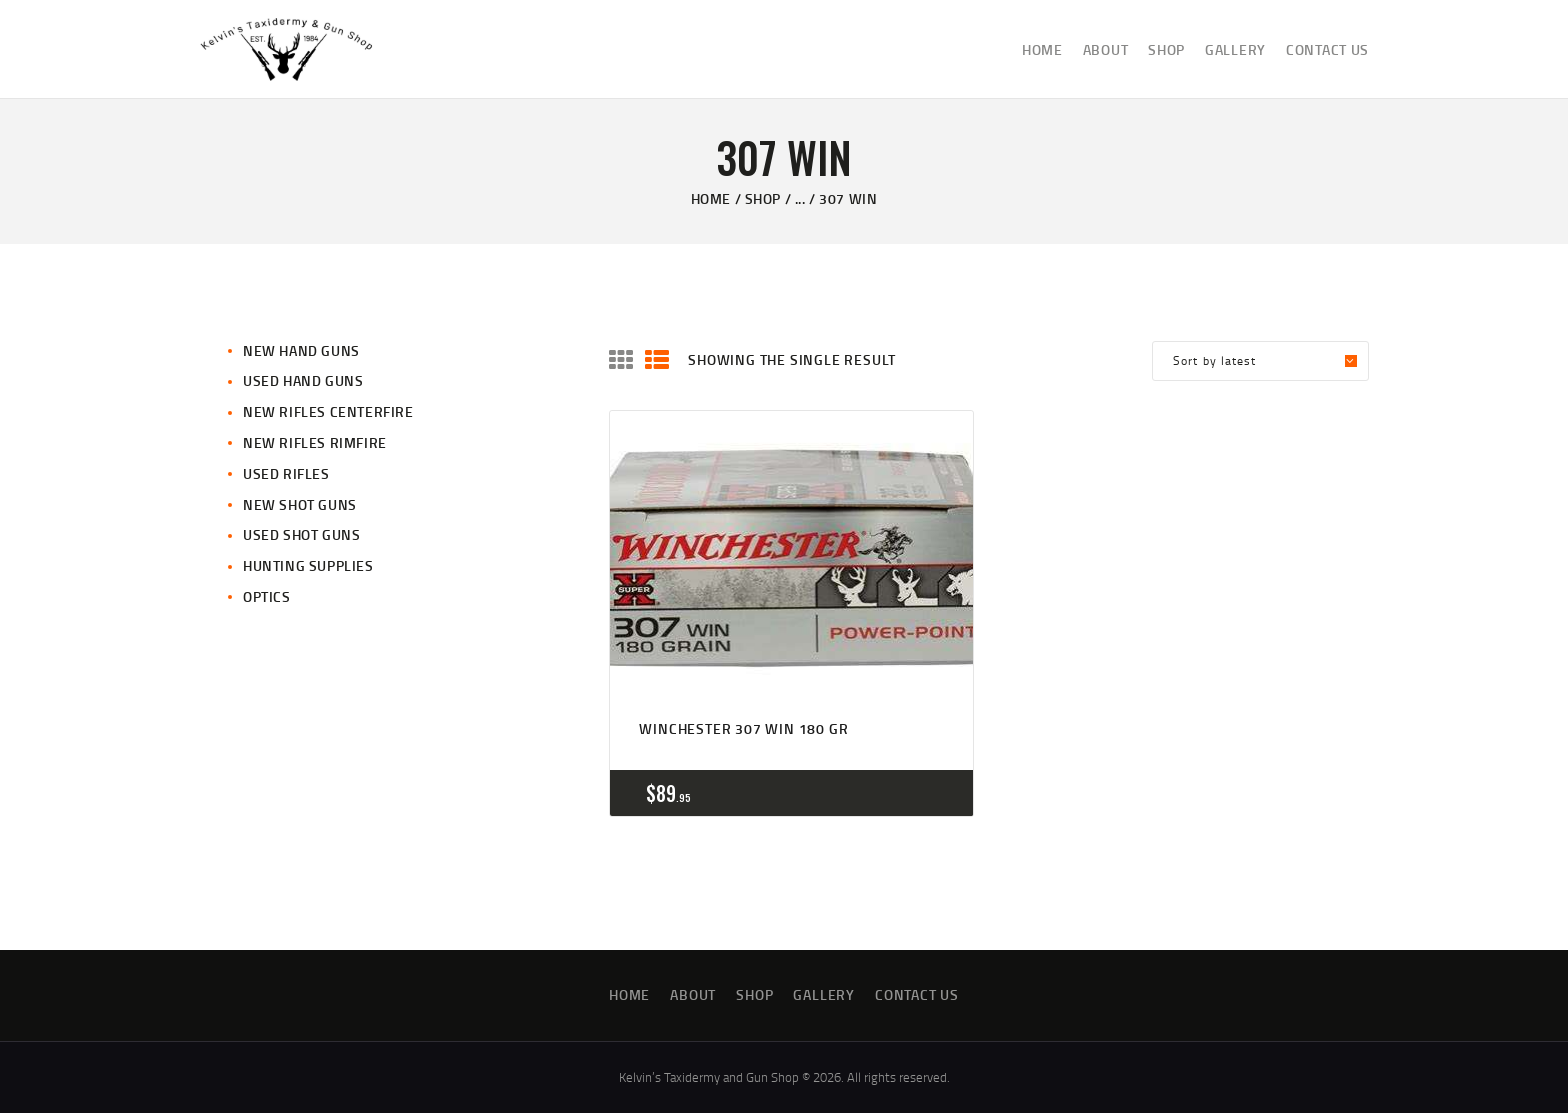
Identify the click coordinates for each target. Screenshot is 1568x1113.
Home (711, 198)
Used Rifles (286, 473)
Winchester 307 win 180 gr (743, 728)
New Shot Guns (300, 504)
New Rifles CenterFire (328, 411)
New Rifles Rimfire (315, 442)
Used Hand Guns (303, 380)
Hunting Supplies (308, 565)
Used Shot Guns (301, 534)
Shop (763, 198)
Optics (267, 596)
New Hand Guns (301, 350)
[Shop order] (1260, 361)
